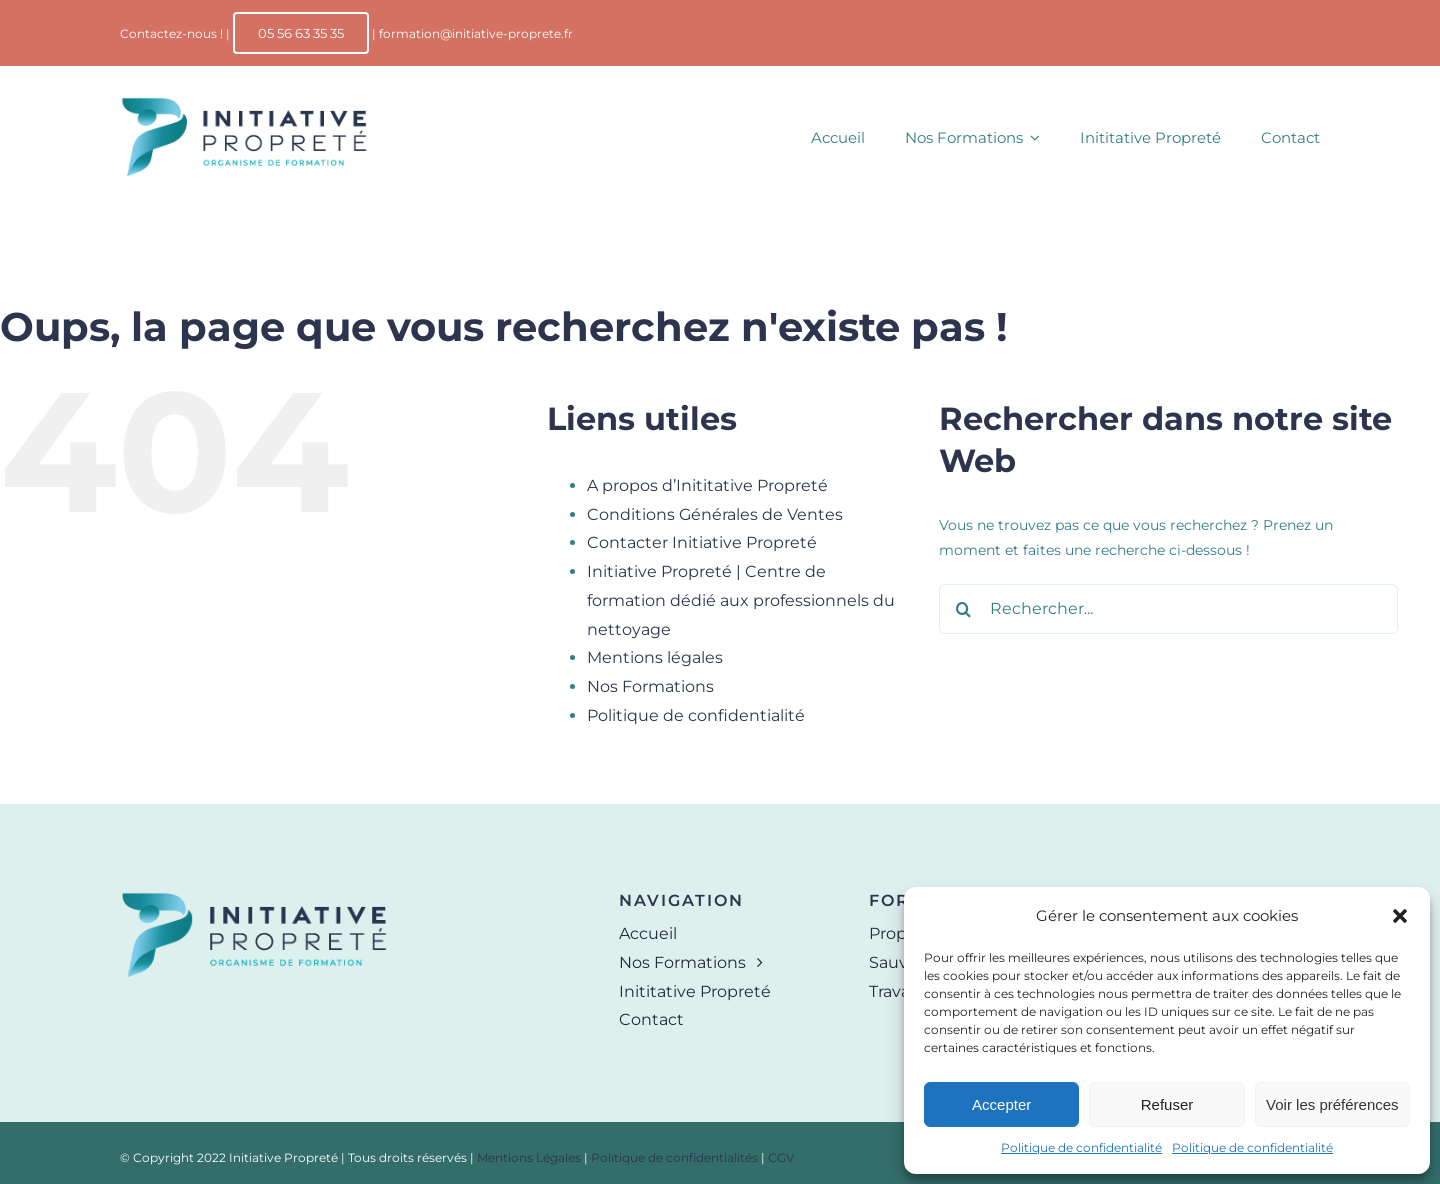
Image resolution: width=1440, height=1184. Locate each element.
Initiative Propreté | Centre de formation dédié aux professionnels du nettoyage (741, 600)
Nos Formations (650, 686)
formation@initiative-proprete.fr (476, 33)
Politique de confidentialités (674, 1157)
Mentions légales (655, 657)
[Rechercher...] (1168, 609)
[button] (1400, 916)
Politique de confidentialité (1081, 1147)
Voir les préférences (1332, 1104)
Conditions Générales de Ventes (715, 514)
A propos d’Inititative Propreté (707, 485)
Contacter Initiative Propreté (702, 542)
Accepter (1001, 1104)
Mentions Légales (529, 1157)
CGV (781, 1157)
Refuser (1167, 1104)
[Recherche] (964, 609)
